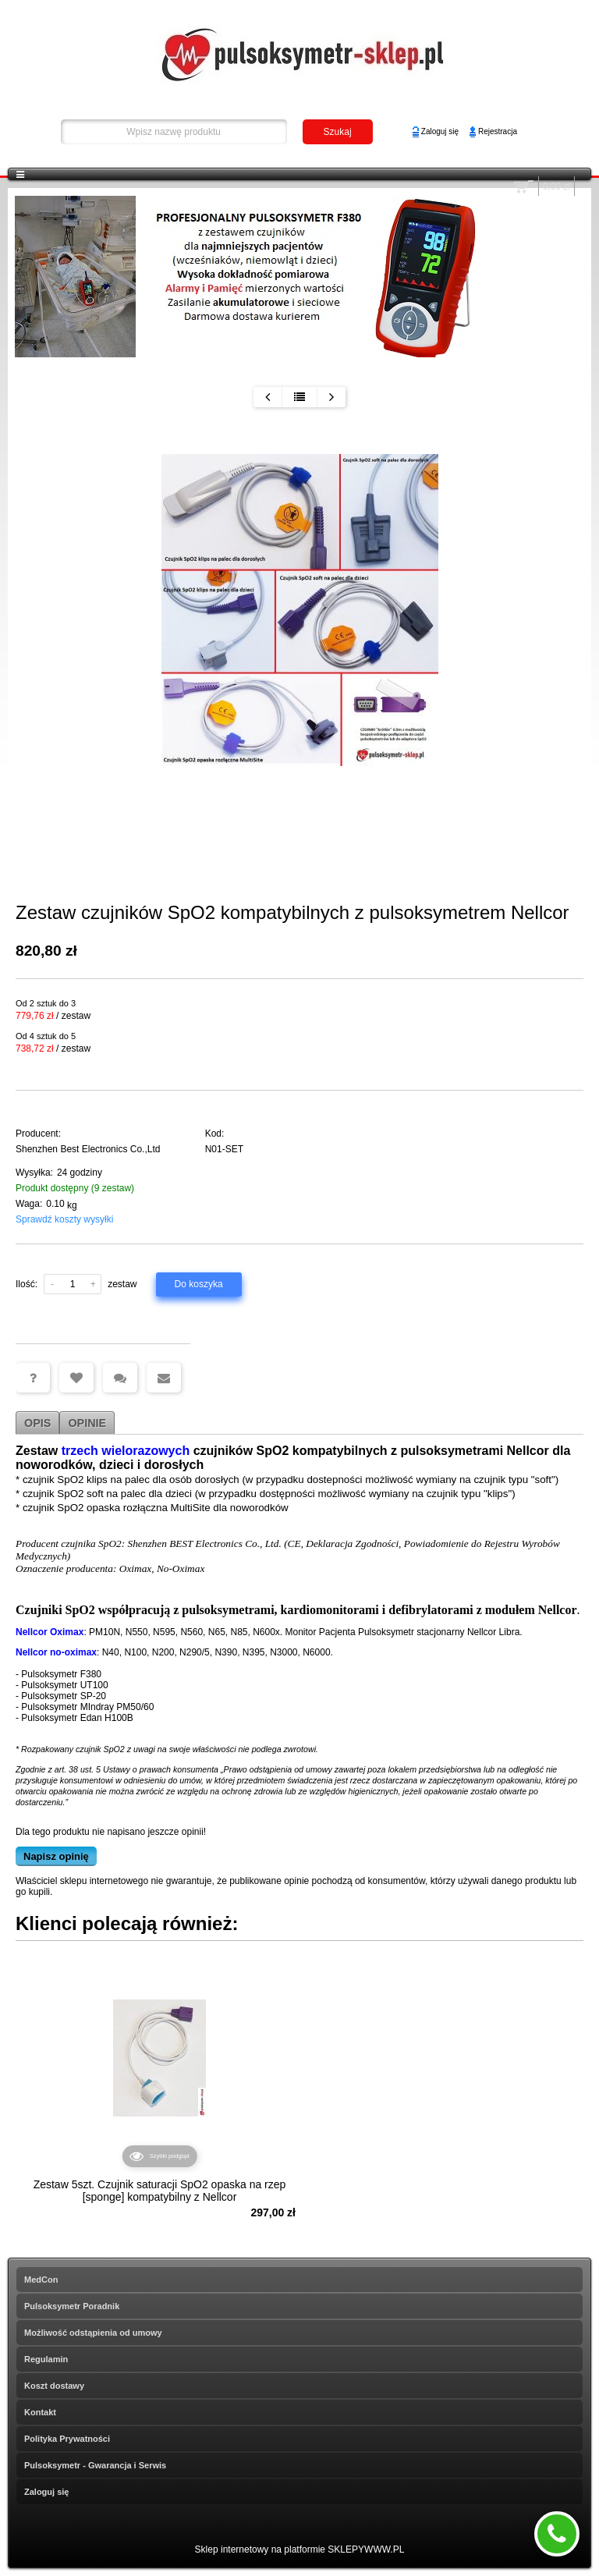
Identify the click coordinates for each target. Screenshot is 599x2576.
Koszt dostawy (54, 2385)
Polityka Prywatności (67, 2438)
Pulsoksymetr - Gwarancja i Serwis (95, 2465)
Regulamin (46, 2359)
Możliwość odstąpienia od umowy (93, 2332)
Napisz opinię (56, 1856)
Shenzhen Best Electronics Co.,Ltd (88, 1149)
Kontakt (40, 2412)
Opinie (87, 1423)
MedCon (41, 2279)
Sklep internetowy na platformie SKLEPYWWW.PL (300, 2549)
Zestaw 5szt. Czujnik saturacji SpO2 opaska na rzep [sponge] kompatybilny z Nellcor (160, 2190)
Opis (37, 1423)
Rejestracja (497, 131)
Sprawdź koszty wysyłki (64, 1219)
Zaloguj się (440, 131)
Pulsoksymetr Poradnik (71, 2306)
